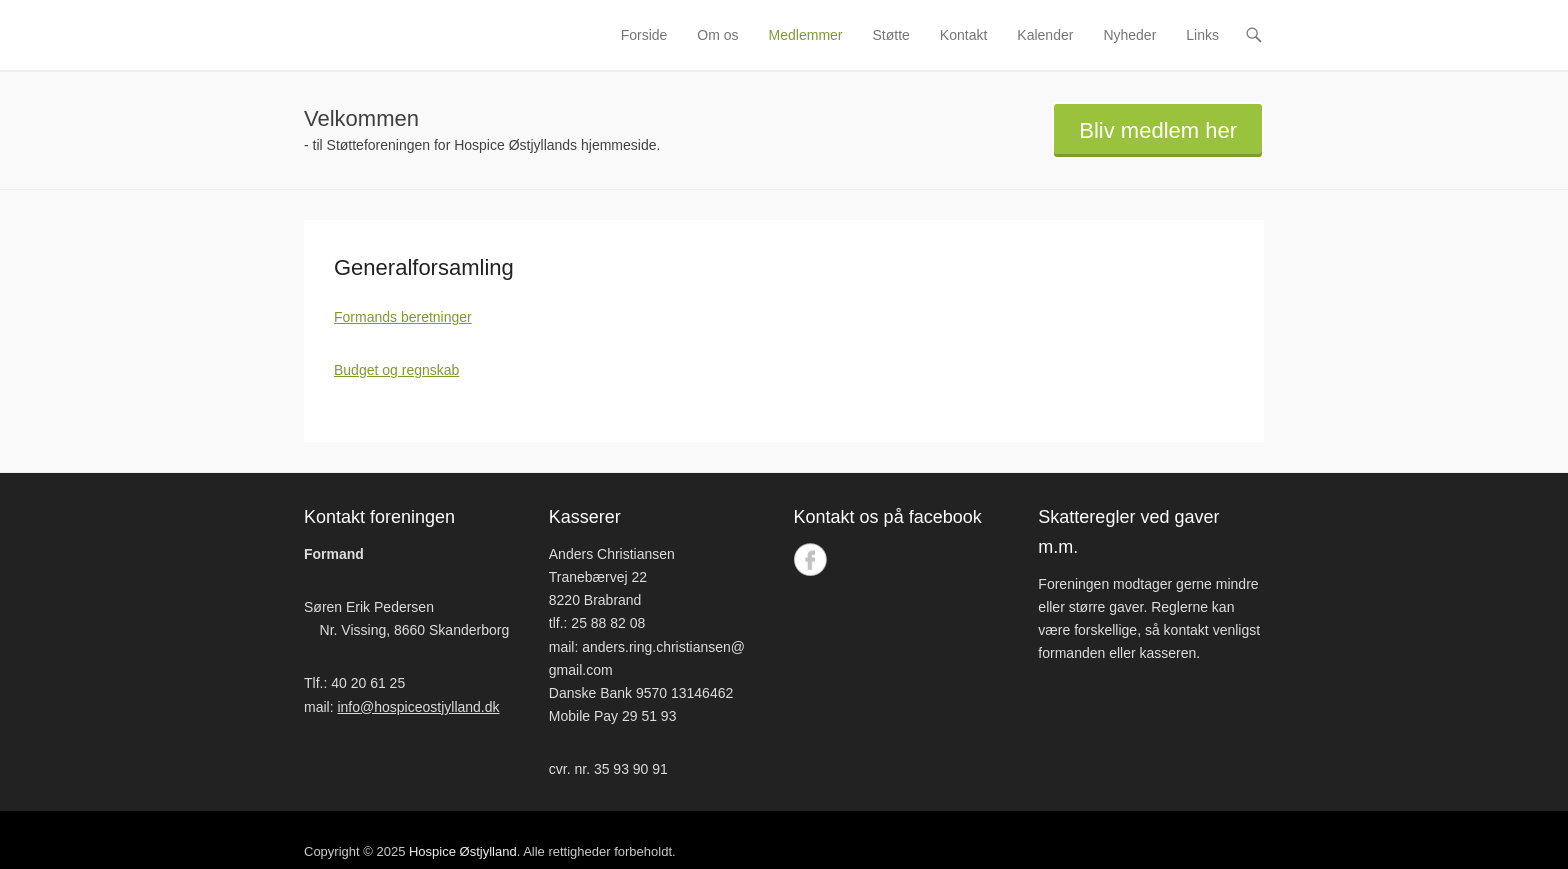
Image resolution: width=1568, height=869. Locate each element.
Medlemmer (806, 35)
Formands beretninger (403, 317)
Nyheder (1129, 35)
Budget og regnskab (396, 370)
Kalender (1045, 35)
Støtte (891, 35)
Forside (644, 35)
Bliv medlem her (1158, 130)
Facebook (810, 559)
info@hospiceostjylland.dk (418, 707)
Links (1202, 35)
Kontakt (963, 35)
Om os (717, 35)
